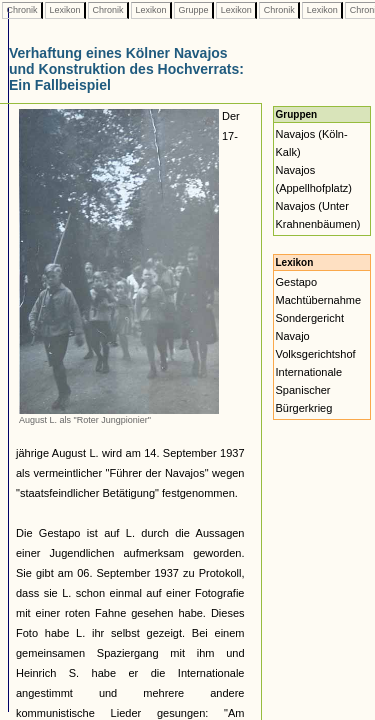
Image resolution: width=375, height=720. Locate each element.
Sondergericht (310, 318)
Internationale (309, 372)
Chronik (22, 10)
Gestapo (297, 282)
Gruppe (193, 10)
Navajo (293, 336)
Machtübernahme (319, 300)
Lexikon (65, 10)
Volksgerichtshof (316, 354)
